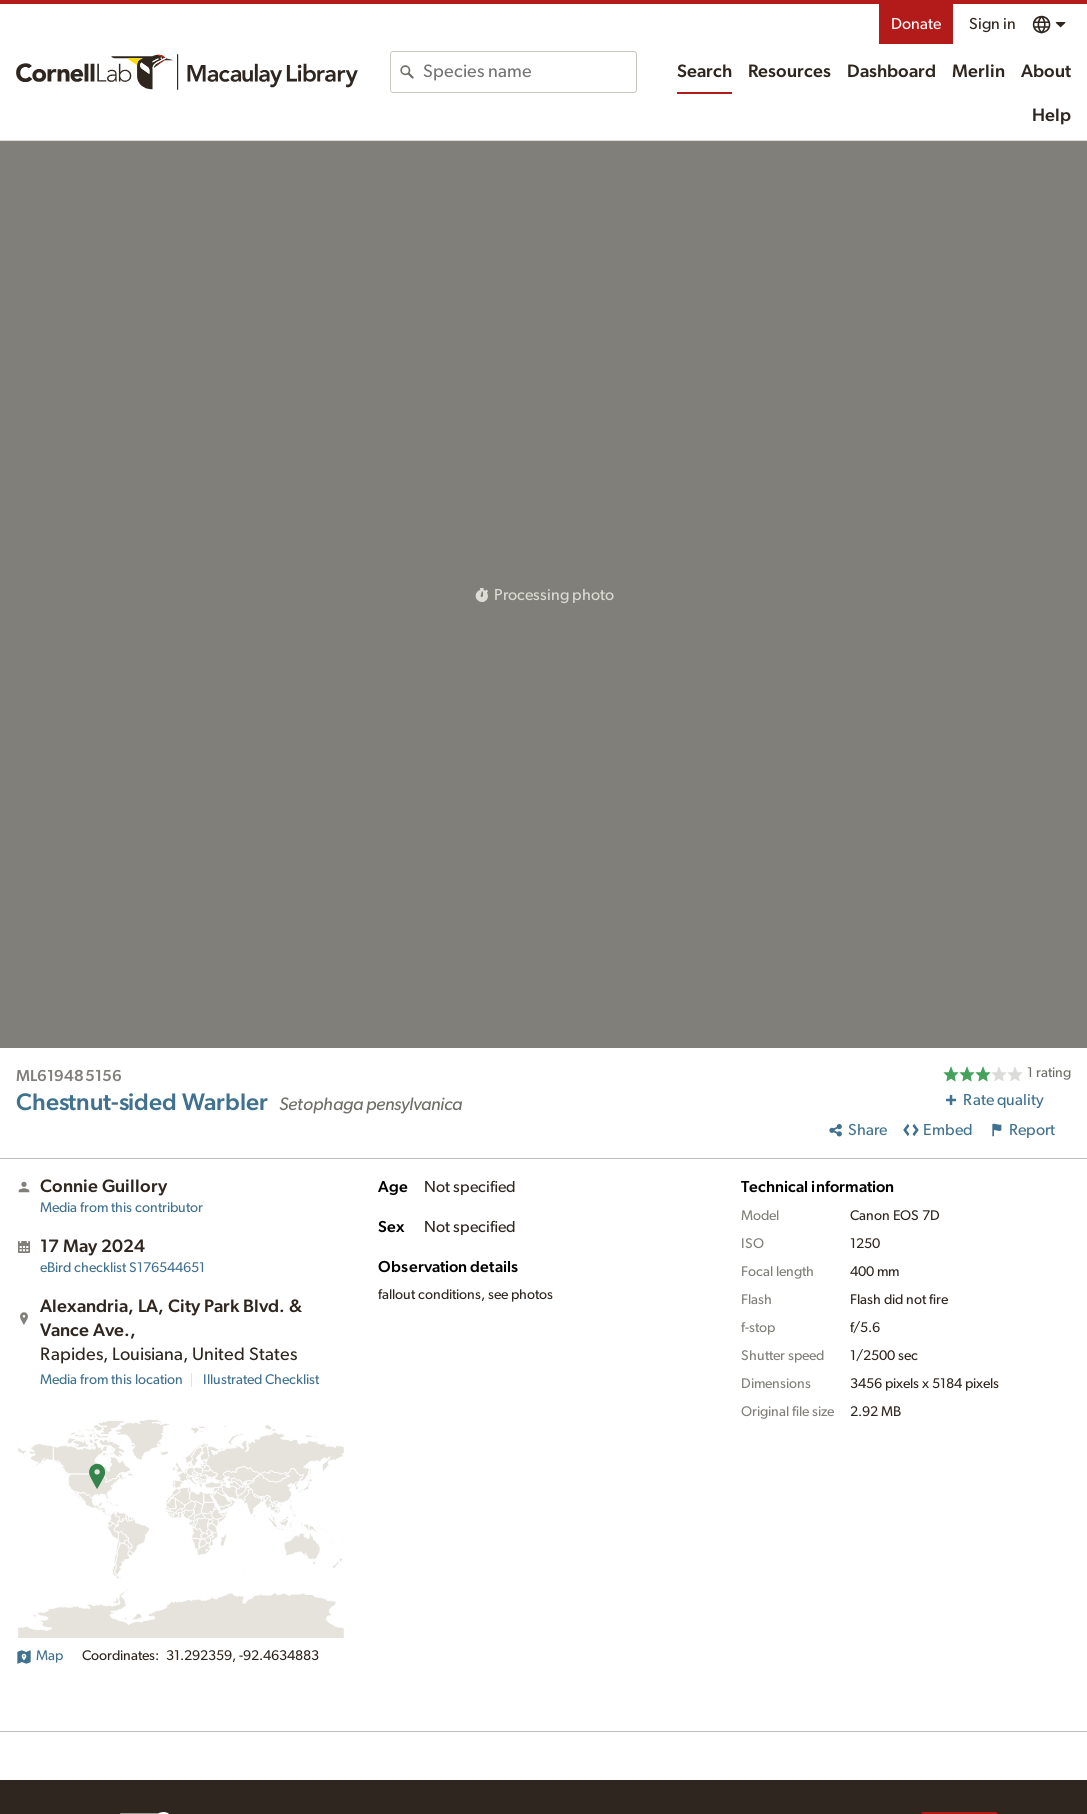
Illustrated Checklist (261, 1380)
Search (704, 72)
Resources (789, 72)
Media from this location (111, 1380)
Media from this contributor (121, 1208)
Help (1051, 116)
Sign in (992, 24)
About (1046, 72)
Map (39, 1656)
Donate (916, 24)
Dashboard (891, 72)
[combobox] (529, 72)
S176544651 (122, 1268)
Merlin (978, 72)
